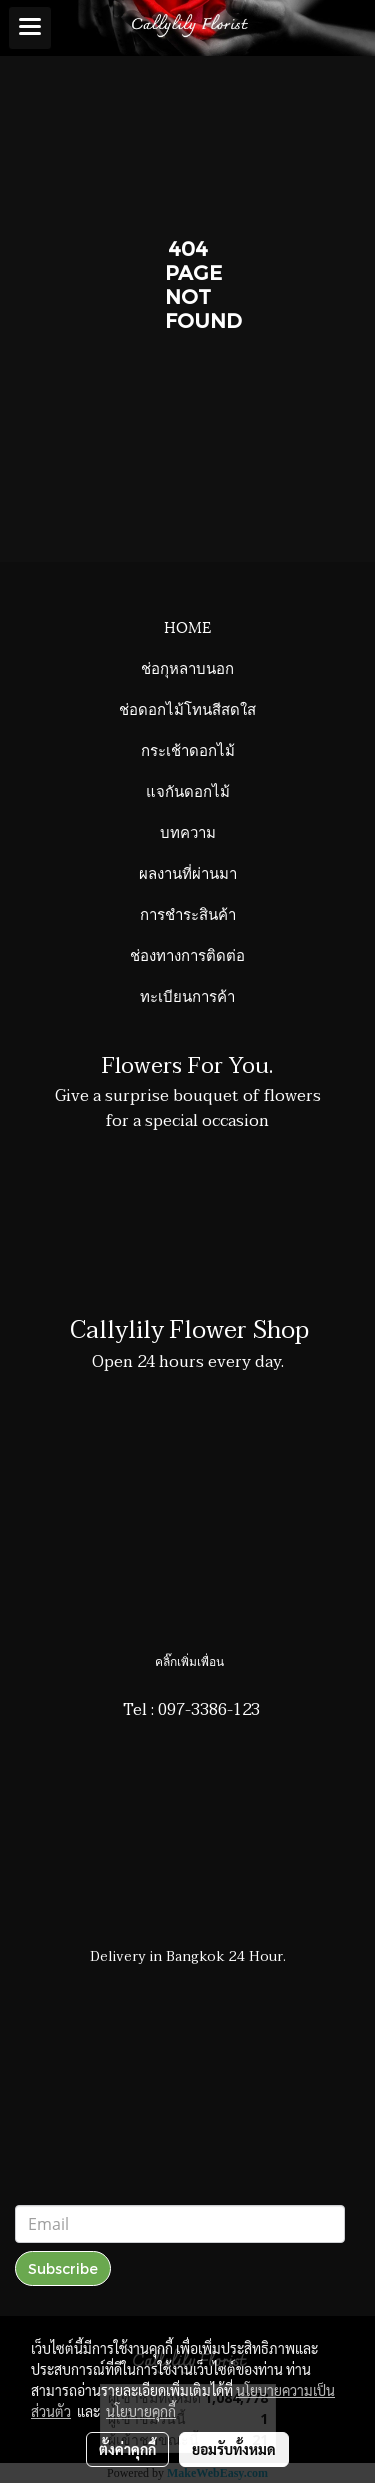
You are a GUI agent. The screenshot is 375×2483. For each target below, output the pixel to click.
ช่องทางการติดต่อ (187, 954)
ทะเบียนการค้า (187, 995)
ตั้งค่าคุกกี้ (127, 2449)
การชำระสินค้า (188, 913)
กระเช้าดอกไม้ (188, 749)
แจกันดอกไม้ (188, 790)
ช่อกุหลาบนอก (187, 667)
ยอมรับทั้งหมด (234, 2449)
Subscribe (63, 2268)
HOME (187, 626)
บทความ (188, 831)
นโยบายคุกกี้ (141, 2411)
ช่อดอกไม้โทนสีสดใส (187, 708)
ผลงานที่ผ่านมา (188, 872)
